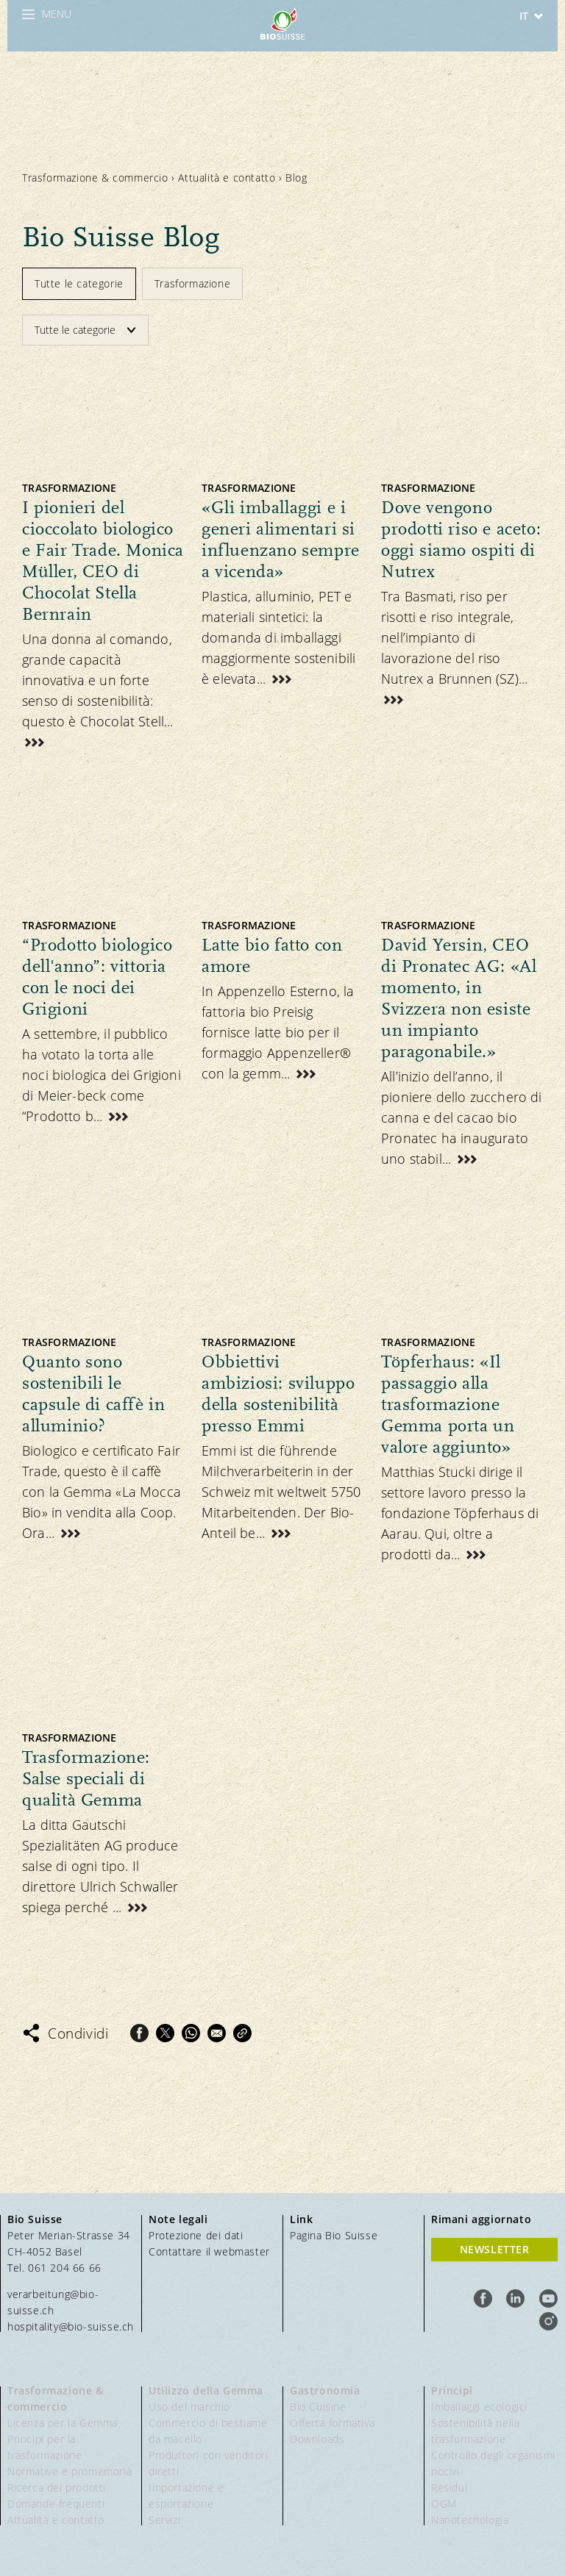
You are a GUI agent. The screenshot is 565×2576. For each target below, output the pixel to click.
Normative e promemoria (69, 2471)
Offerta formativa (332, 2423)
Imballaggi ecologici (479, 2407)
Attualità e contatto (226, 178)
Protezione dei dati (196, 2235)
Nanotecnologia (469, 2520)
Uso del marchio (189, 2407)
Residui (449, 2487)
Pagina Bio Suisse (333, 2235)
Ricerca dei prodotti (56, 2487)
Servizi (164, 2520)
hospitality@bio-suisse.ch (70, 2326)
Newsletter (495, 2249)
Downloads (317, 2439)
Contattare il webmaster (209, 2251)
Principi (452, 2390)
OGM (444, 2504)
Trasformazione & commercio (95, 178)
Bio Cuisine (318, 2407)
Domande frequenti (55, 2504)
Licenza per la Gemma (62, 2423)
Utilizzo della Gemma (206, 2390)
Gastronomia (325, 2390)
